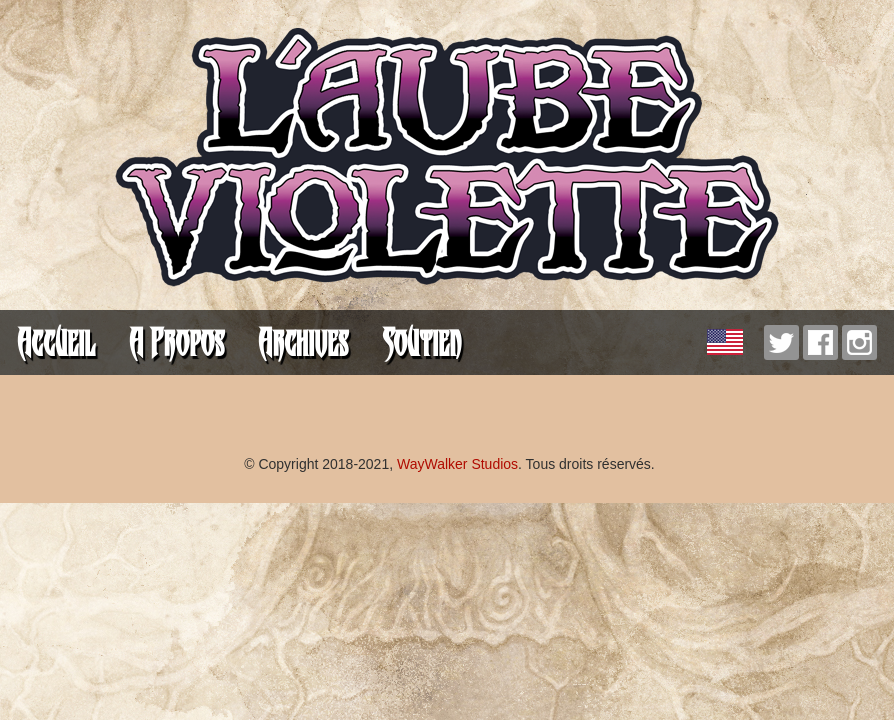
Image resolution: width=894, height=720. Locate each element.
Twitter (781, 342)
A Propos (176, 342)
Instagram (859, 342)
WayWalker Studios (457, 464)
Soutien (421, 342)
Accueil (56, 342)
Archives (303, 342)
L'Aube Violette (447, 160)
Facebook (820, 342)
